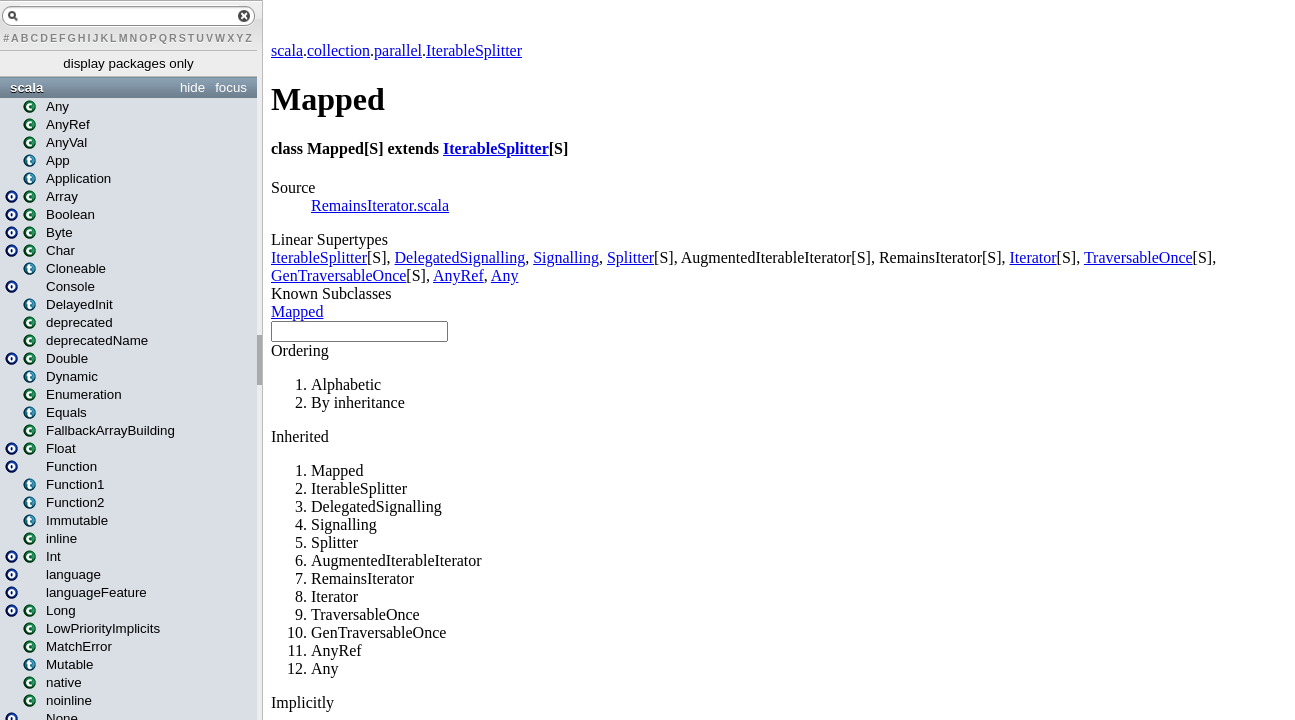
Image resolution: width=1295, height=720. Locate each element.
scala (26, 87)
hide (192, 87)
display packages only (128, 63)
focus (231, 87)
